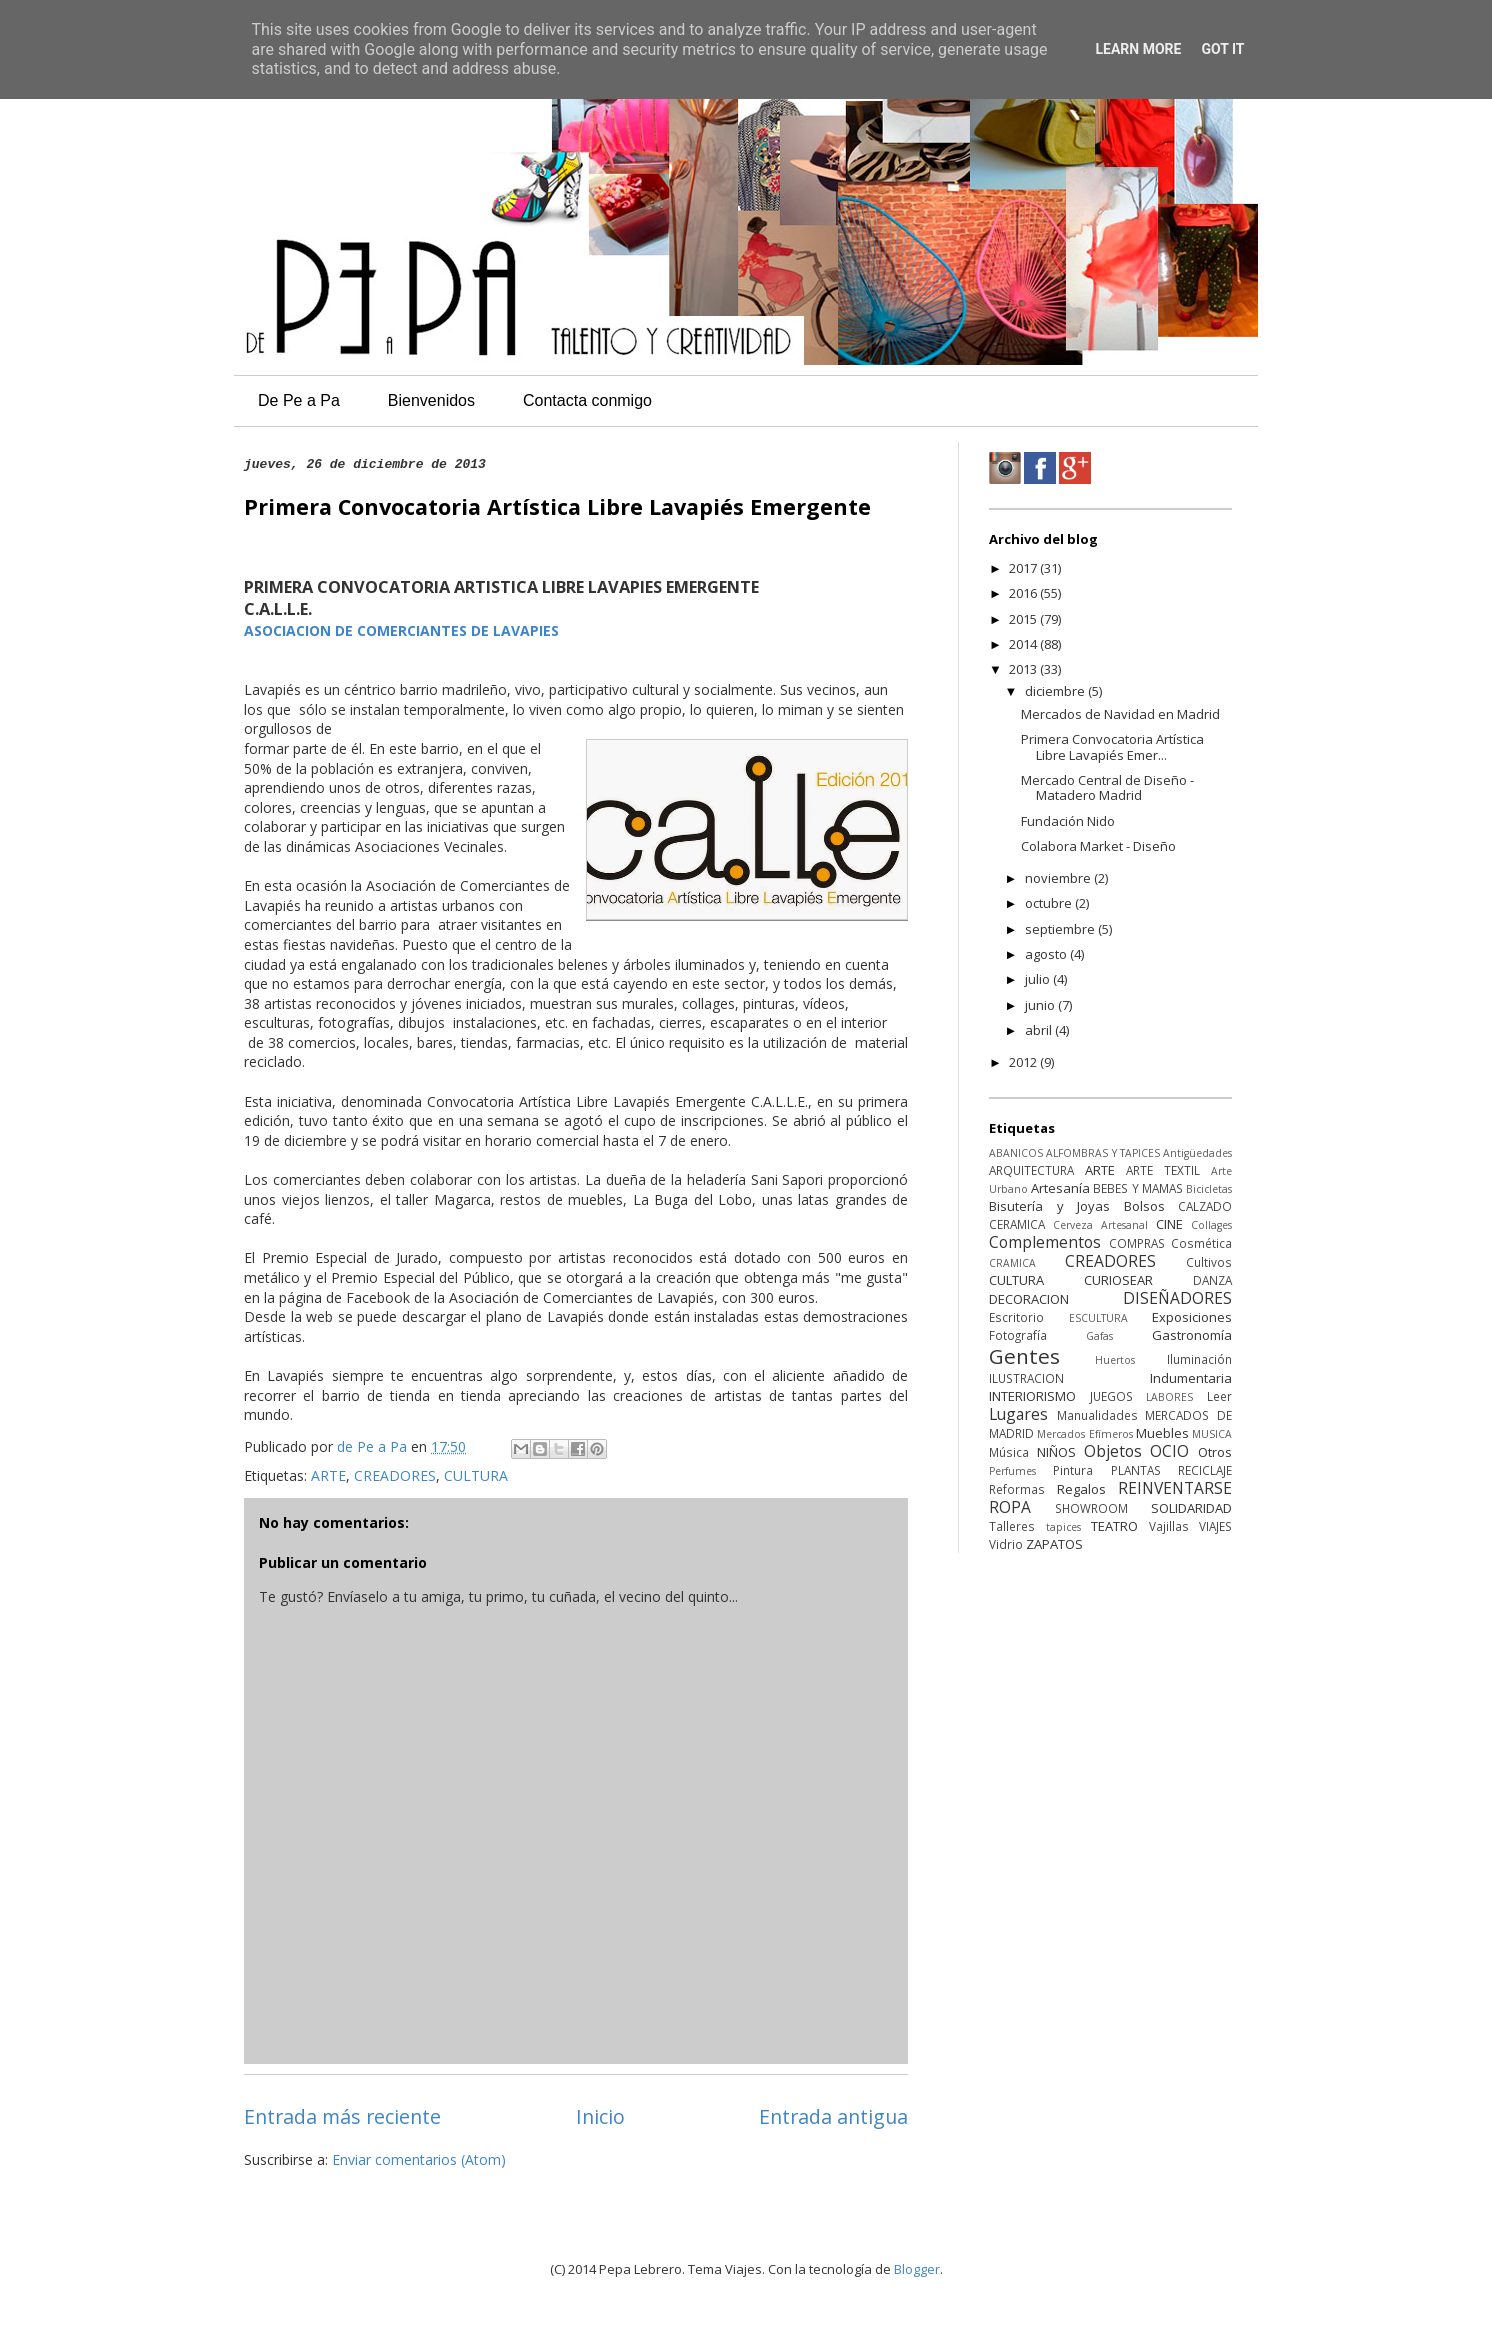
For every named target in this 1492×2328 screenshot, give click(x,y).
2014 (1024, 644)
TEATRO (1114, 1526)
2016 (1024, 593)
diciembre (1056, 691)
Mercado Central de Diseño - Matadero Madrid (1107, 788)
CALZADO (1205, 1206)
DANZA (1212, 1280)
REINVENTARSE (1175, 1488)
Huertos (1115, 1360)
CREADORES (395, 1475)
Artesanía (1060, 1188)
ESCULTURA (1098, 1318)
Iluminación (1199, 1359)
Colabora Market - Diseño (1098, 846)
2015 (1024, 619)
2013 (1024, 669)
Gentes (1024, 1356)
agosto (1047, 954)
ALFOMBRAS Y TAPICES (1103, 1153)
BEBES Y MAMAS (1137, 1188)
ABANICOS (1016, 1153)
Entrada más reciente (342, 2116)
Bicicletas (1209, 1189)
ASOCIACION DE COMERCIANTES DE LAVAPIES (401, 630)
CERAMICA (1017, 1224)
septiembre (1061, 929)
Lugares (1018, 1414)
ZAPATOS (1054, 1544)
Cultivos (1209, 1262)
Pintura (1073, 1470)
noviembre (1059, 878)
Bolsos (1144, 1206)
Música (1009, 1452)
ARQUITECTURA (1031, 1170)
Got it (1222, 49)
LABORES (1169, 1397)
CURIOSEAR (1118, 1280)
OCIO (1169, 1451)
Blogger (917, 2269)
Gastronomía (1192, 1335)
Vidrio (1006, 1544)
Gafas (1099, 1336)
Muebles (1162, 1433)
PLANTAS (1136, 1470)
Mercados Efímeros (1084, 1434)
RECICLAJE (1205, 1470)
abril (1040, 1030)
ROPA (1010, 1507)
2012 (1024, 1062)
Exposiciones (1192, 1317)
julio (1039, 979)
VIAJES (1215, 1526)
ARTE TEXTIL (1163, 1170)
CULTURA (476, 1475)
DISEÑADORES (1177, 1298)
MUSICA (1212, 1434)
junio (1041, 1005)
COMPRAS (1137, 1243)
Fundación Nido (1068, 821)
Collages (1211, 1225)
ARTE (328, 1475)
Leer (1219, 1396)
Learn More (1138, 49)
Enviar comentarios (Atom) (419, 2159)
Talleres (1012, 1526)
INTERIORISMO (1032, 1396)
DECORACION (1029, 1299)
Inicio (600, 2116)
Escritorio (1016, 1317)
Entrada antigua (833, 2116)
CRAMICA (1012, 1263)
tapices (1063, 1527)
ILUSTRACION (1026, 1378)
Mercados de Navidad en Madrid (1120, 714)
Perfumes (1012, 1471)
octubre (1050, 903)
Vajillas (1169, 1526)
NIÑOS (1056, 1452)
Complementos (1045, 1242)
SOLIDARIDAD (1191, 1508)
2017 (1024, 568)
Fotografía (1018, 1335)
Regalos (1081, 1489)
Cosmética (1201, 1243)
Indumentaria (1191, 1378)
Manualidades (1097, 1415)
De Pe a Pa (299, 400)
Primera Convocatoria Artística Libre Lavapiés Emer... (1112, 747)
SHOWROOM (1091, 1508)
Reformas (1017, 1489)
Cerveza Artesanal (1100, 1225)
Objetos (1113, 1451)
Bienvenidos (431, 400)
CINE (1169, 1224)
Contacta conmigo (587, 400)
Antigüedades (1197, 1153)
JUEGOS (1111, 1396)
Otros (1215, 1452)
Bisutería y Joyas (1049, 1206)
